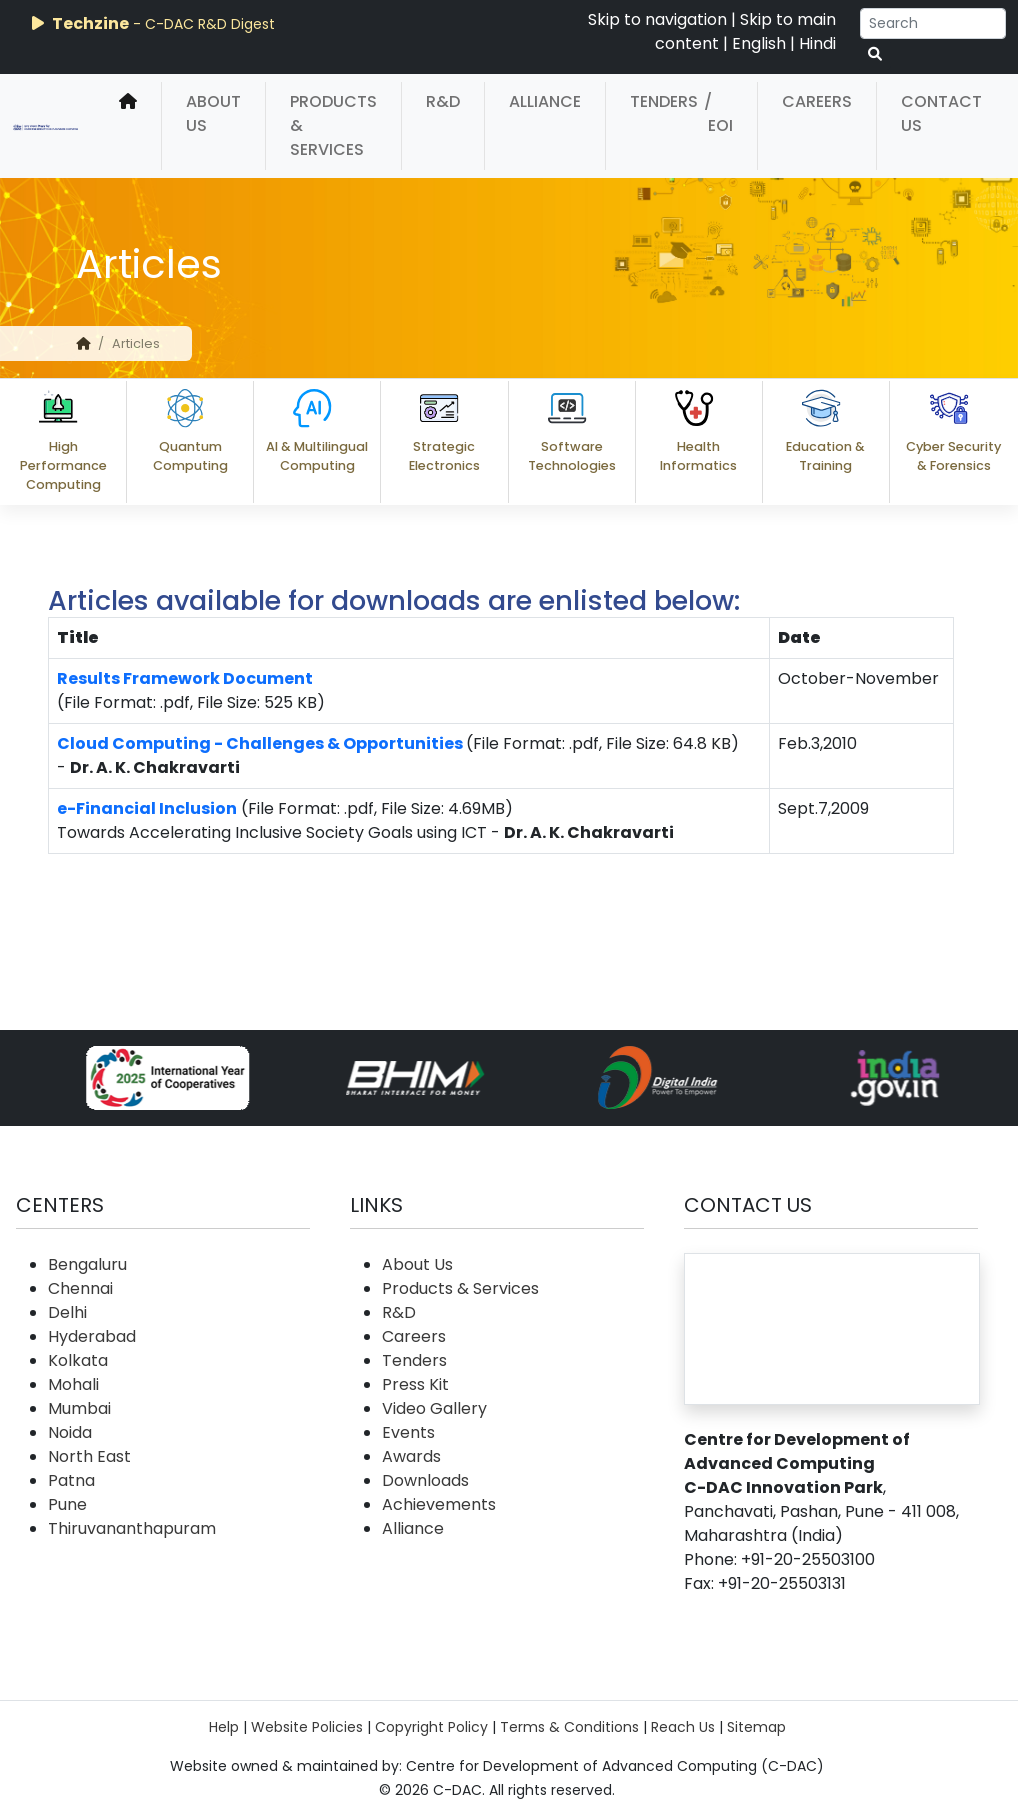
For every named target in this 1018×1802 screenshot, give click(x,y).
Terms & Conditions (569, 1727)
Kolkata (78, 1360)
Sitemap (756, 1727)
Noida (70, 1432)
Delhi (67, 1312)
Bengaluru (87, 1264)
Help (224, 1727)
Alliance (545, 101)
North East (89, 1456)
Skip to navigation (657, 19)
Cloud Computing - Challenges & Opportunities (260, 743)
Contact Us (941, 113)
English (759, 43)
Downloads (425, 1480)
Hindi (817, 43)
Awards (411, 1456)
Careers (817, 101)
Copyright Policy (431, 1727)
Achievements (439, 1504)
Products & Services (333, 125)
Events (408, 1432)
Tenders (664, 101)
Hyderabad (92, 1336)
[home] (128, 126)
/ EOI (718, 113)
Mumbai (79, 1408)
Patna (71, 1480)
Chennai (80, 1288)
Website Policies (307, 1727)
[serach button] (875, 54)
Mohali (73, 1384)
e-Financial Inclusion (147, 808)
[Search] (933, 23)
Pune (67, 1504)
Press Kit (415, 1384)
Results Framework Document (185, 678)
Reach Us (683, 1727)
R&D (443, 101)
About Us (213, 113)
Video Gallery (434, 1408)
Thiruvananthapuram (132, 1528)
